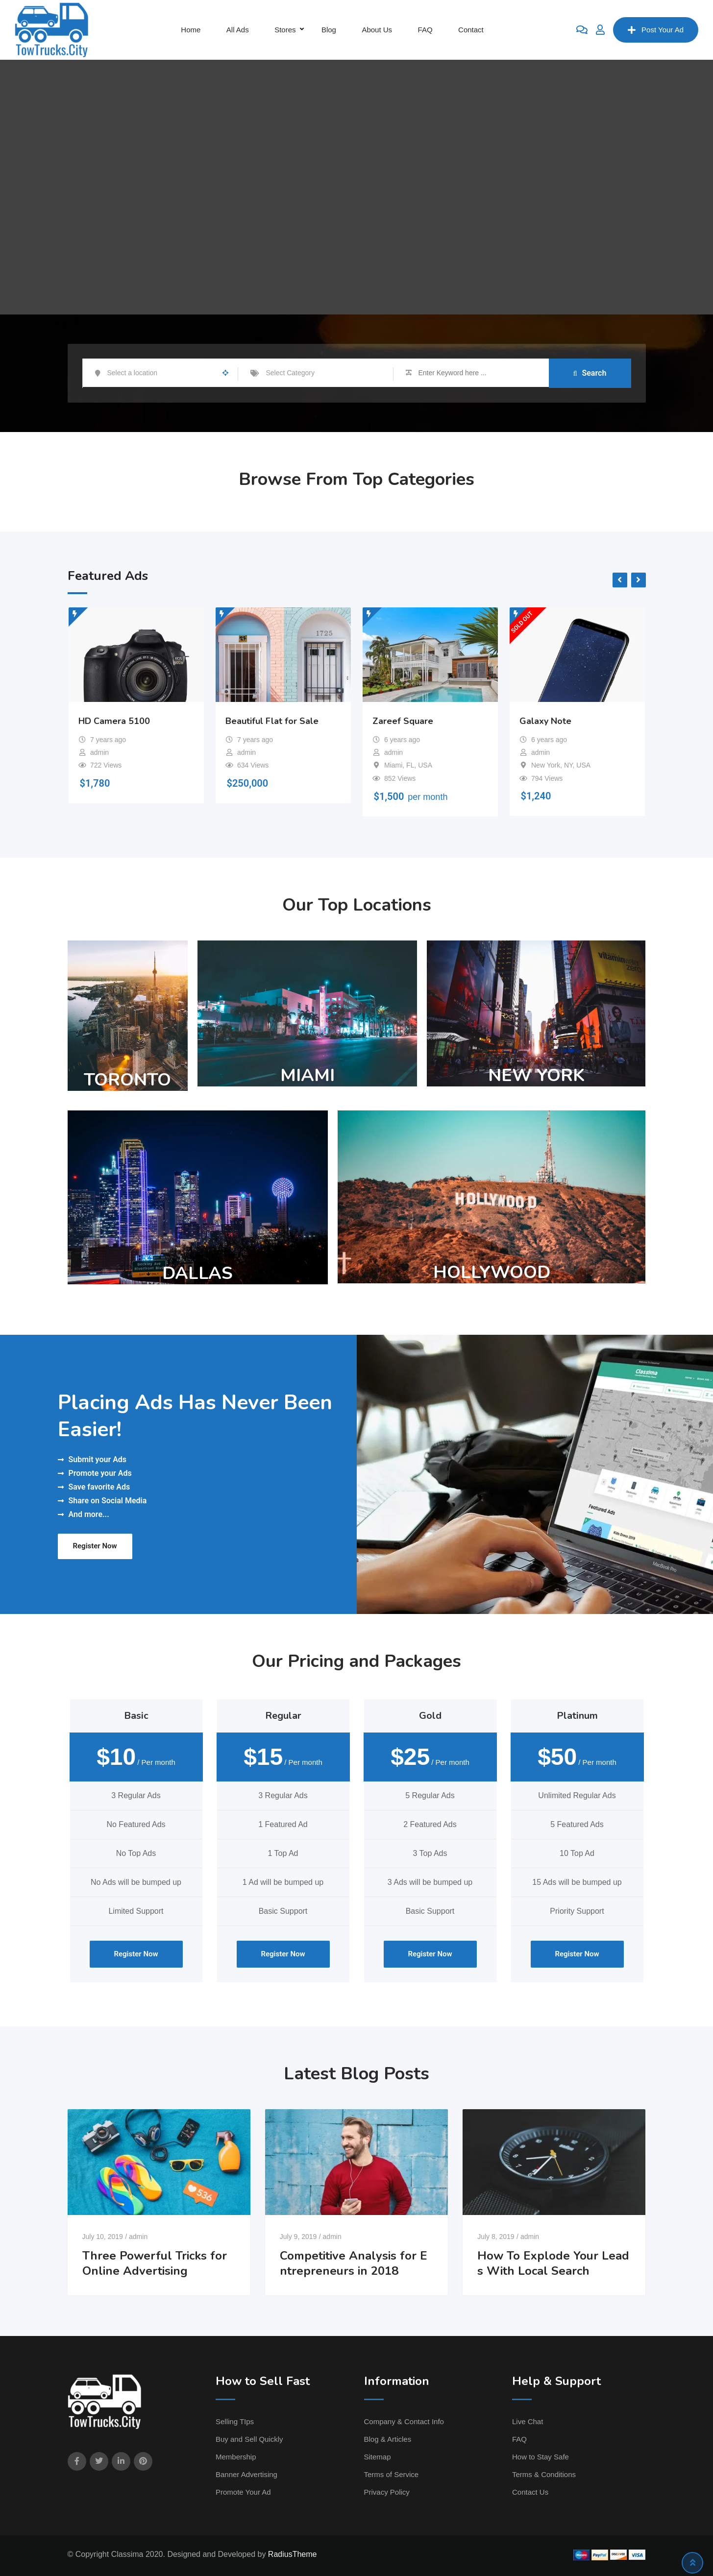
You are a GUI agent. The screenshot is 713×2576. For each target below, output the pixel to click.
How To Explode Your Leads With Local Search (553, 2263)
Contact (471, 29)
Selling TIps (235, 2421)
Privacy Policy (387, 2492)
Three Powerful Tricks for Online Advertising (154, 2263)
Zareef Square (402, 721)
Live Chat (527, 2421)
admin (138, 2236)
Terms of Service (391, 2474)
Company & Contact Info (404, 2421)
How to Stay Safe (540, 2457)
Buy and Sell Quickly (249, 2439)
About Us (377, 29)
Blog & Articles (388, 2439)
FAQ (425, 29)
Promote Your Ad (243, 2492)
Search (590, 373)
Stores (284, 29)
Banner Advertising (246, 2474)
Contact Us (530, 2492)
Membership (236, 2457)
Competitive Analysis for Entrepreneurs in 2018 (353, 2263)
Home (190, 29)
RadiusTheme (292, 2554)
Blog (328, 29)
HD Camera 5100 (114, 721)
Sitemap (377, 2457)
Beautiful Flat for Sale (272, 721)
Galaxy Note (545, 721)
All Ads (237, 29)
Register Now (95, 1545)
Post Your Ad (656, 29)
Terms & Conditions (544, 2474)
